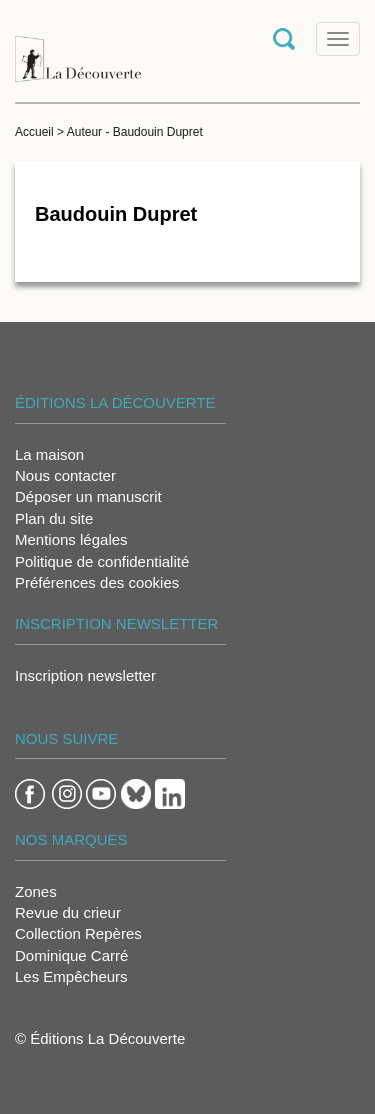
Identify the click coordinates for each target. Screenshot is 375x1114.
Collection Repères (78, 933)
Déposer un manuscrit (88, 496)
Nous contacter (65, 475)
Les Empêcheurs (71, 976)
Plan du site (54, 518)
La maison (49, 454)
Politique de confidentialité (102, 561)
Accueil (34, 132)
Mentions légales (71, 539)
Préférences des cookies (97, 582)
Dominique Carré (71, 955)
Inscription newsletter (85, 675)
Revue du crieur (68, 912)
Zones (36, 891)
